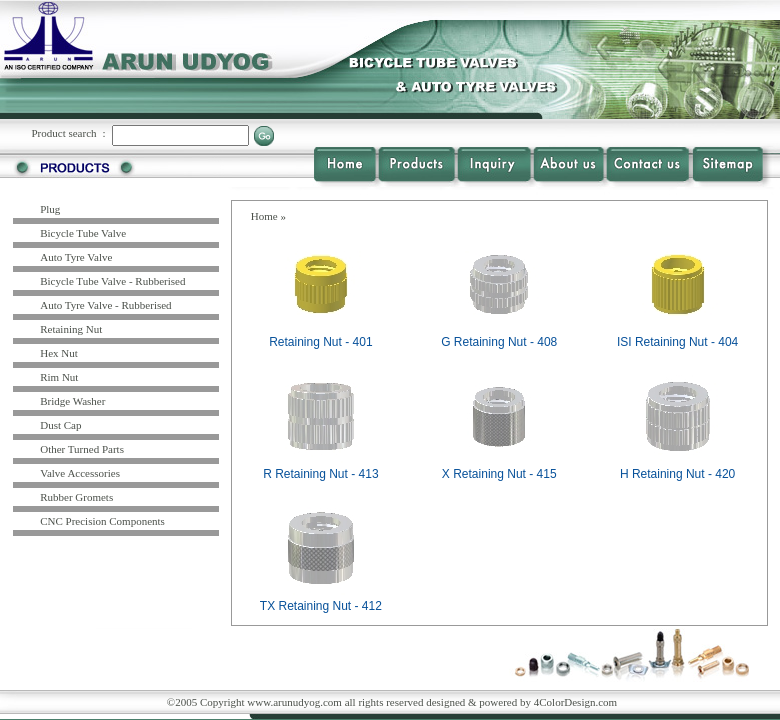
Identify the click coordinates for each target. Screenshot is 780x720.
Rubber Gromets (76, 497)
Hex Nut (59, 353)
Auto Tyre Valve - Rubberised (105, 305)
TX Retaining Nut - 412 (321, 606)
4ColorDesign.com (575, 702)
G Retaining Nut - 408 (499, 342)
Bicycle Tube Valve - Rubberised (112, 281)
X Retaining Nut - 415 (499, 474)
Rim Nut (59, 377)
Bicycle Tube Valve (83, 233)
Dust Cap (60, 425)
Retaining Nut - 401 (320, 342)
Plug (50, 209)
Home (264, 216)
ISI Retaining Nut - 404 (677, 342)
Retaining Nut (71, 329)
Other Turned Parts (82, 449)
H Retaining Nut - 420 (677, 474)
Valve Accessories (80, 473)
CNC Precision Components (102, 521)
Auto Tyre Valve (76, 257)
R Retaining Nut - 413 (320, 474)
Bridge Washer (72, 401)
